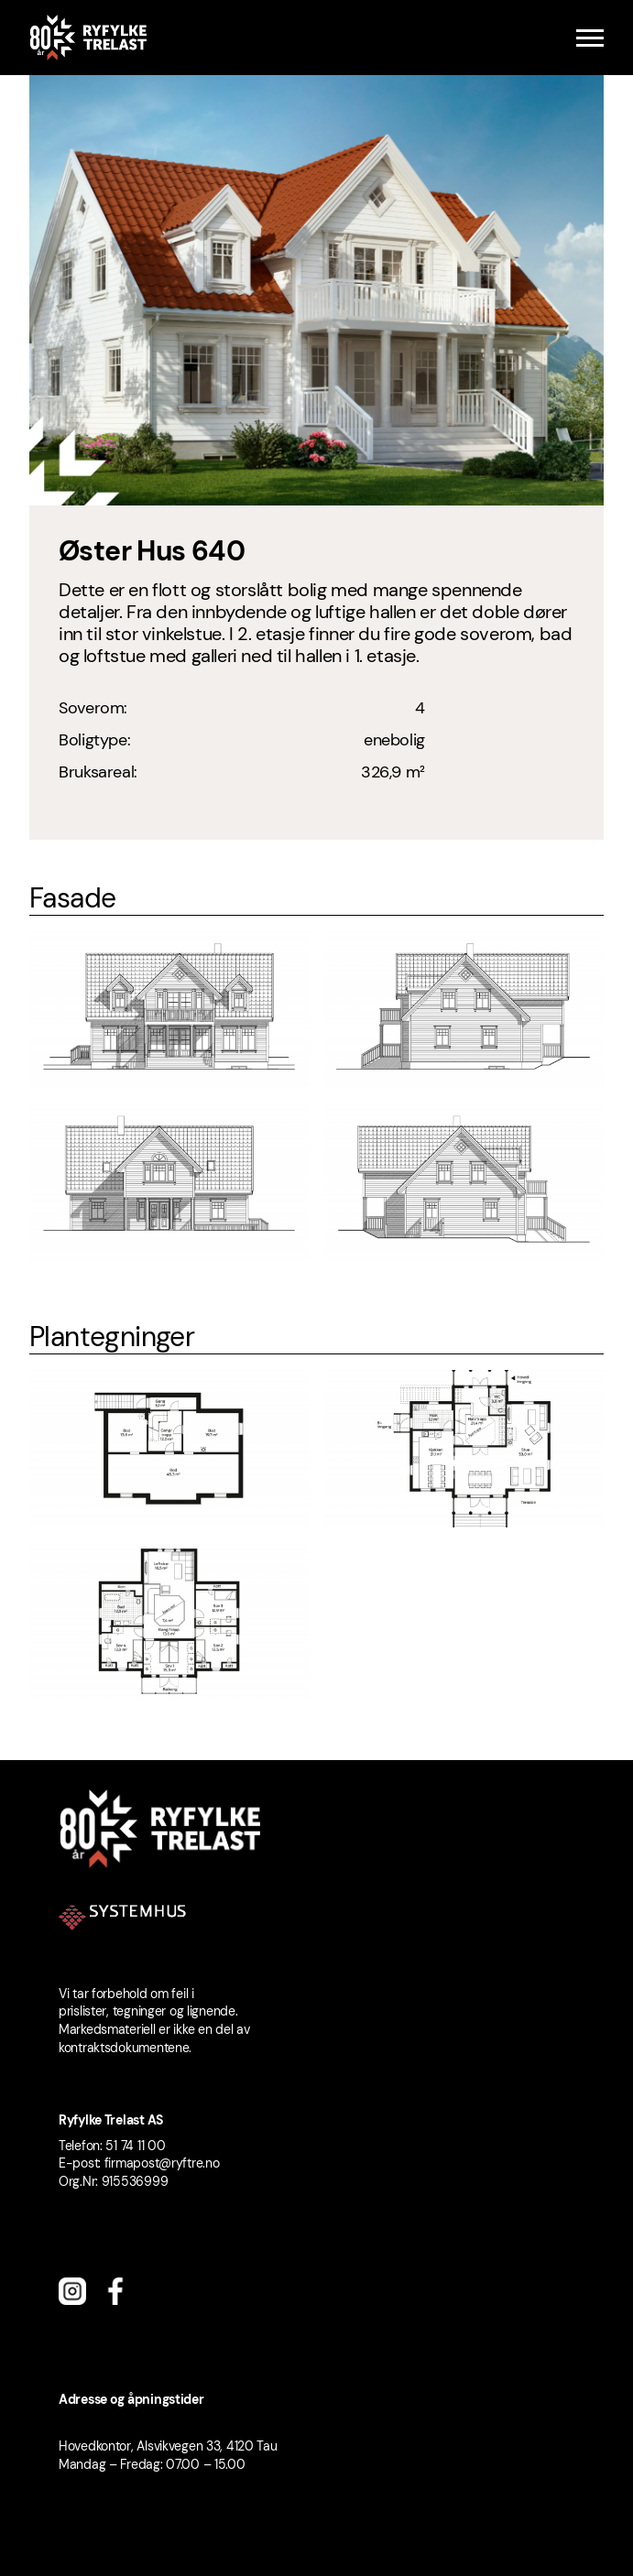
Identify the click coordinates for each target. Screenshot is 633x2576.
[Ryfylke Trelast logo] (88, 37)
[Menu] (590, 38)
